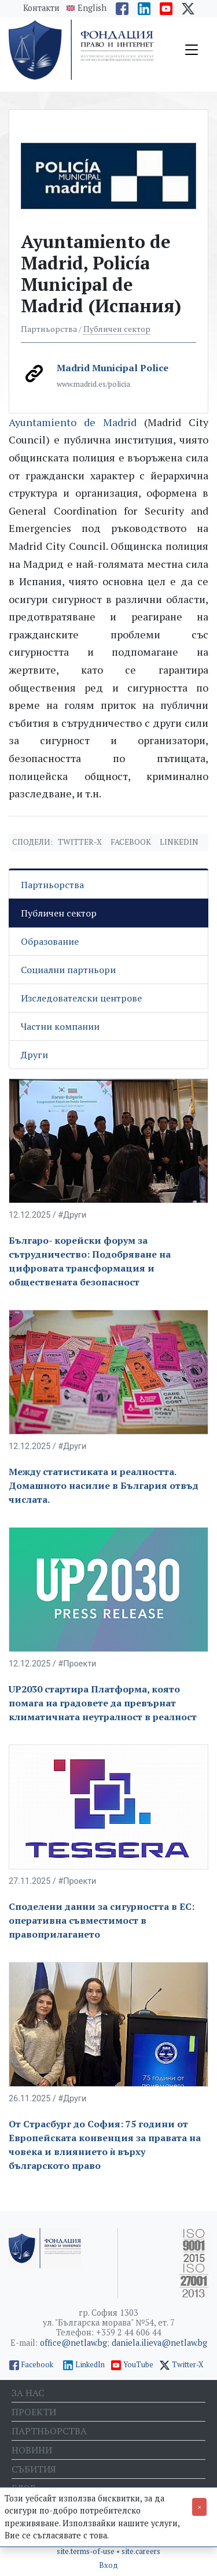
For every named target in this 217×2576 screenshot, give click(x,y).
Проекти (34, 2411)
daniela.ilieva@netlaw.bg (159, 2342)
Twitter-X (80, 842)
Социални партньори (68, 969)
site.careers (141, 2551)
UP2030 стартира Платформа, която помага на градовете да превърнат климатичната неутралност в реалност (103, 1703)
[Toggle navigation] (191, 50)
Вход (108, 2565)
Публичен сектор (116, 329)
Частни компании (60, 1026)
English (92, 8)
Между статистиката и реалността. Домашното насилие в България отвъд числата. (103, 1485)
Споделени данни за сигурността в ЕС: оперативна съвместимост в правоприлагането (101, 1920)
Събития (34, 2469)
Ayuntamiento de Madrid (73, 422)
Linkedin (179, 842)
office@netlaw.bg (73, 2342)
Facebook (131, 842)
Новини (32, 2450)
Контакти (41, 7)
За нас (28, 2392)
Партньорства (52, 884)
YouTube (138, 2365)
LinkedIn (90, 2365)
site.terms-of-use (86, 2551)
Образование (50, 941)
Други (34, 1054)
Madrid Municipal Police (112, 367)
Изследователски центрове (81, 998)
